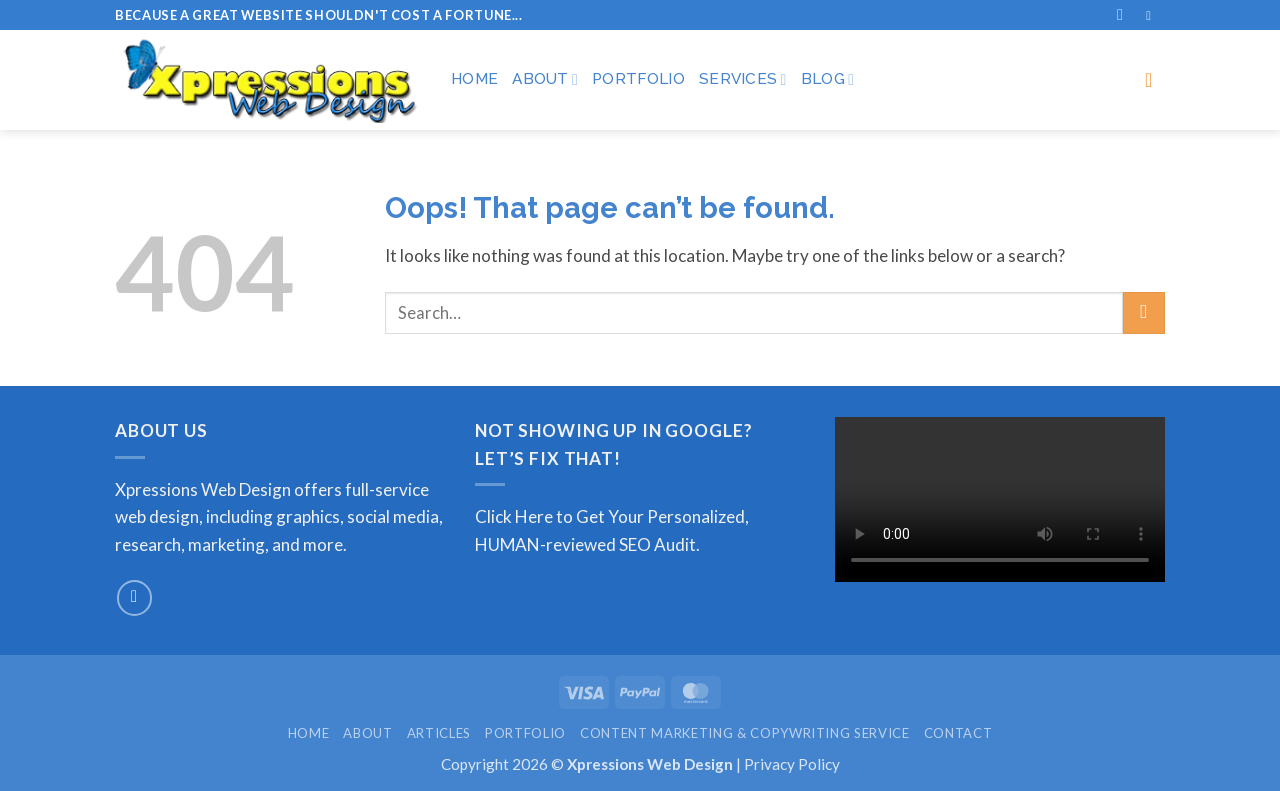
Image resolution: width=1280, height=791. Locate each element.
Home (474, 79)
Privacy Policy (792, 764)
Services (743, 79)
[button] (1155, 80)
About (545, 79)
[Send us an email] (134, 597)
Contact (958, 733)
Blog (828, 79)
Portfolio (638, 79)
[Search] (1125, 15)
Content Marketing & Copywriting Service (745, 733)
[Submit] (1144, 313)
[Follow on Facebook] (1152, 15)
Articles (439, 733)
